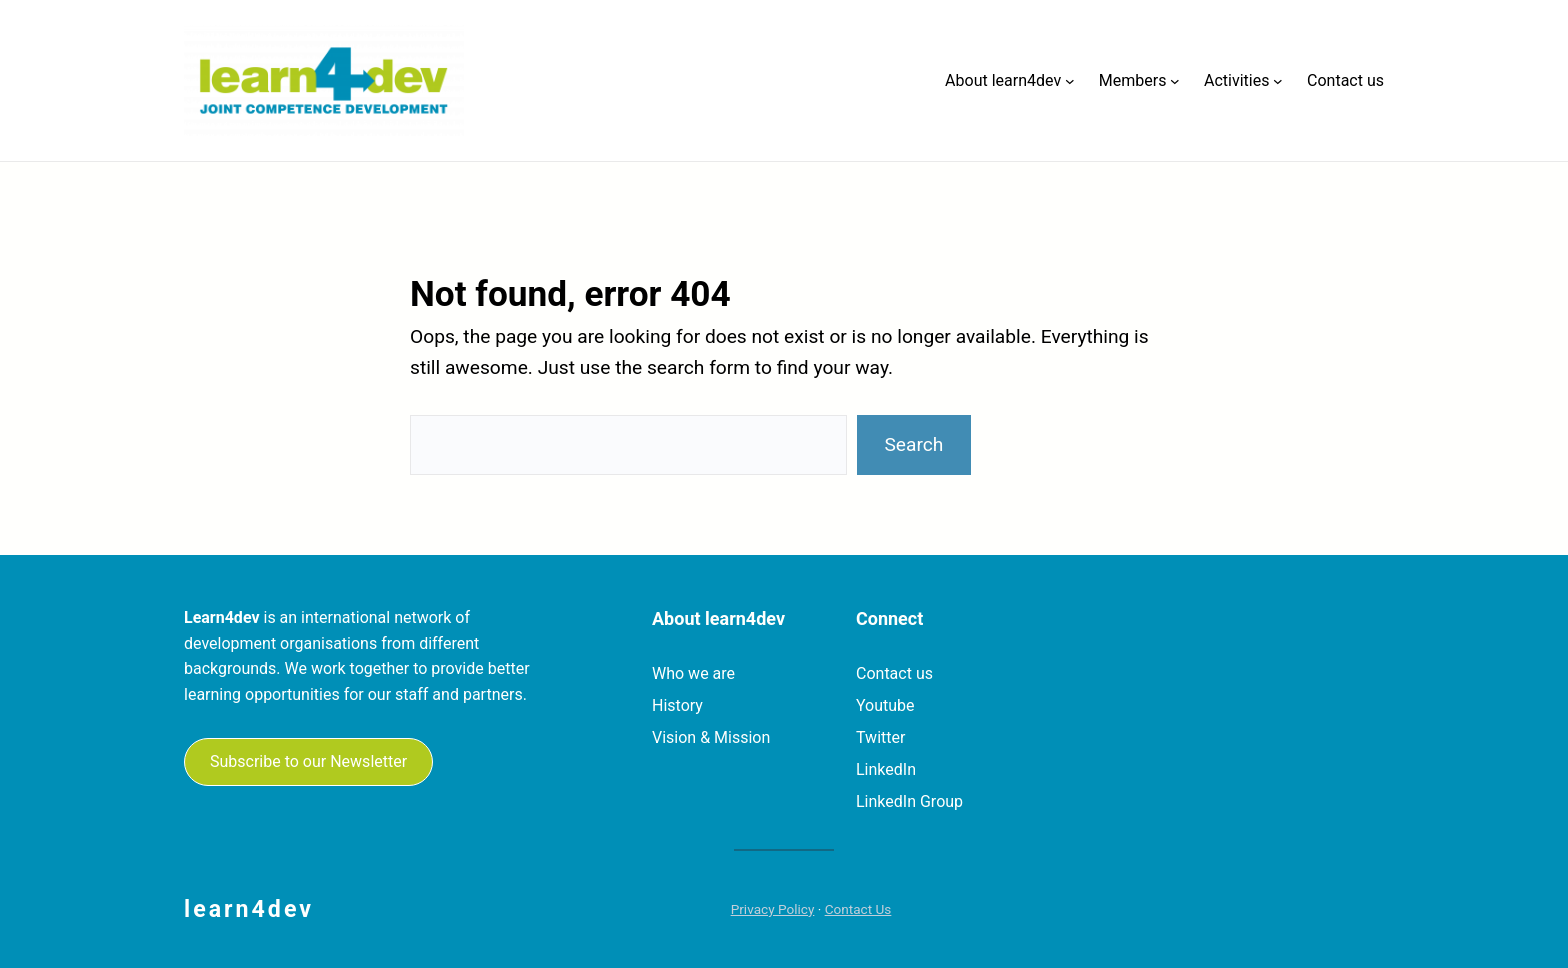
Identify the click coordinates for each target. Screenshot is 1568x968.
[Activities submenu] (1278, 81)
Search (913, 444)
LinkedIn (886, 769)
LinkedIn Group (909, 801)
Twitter (880, 737)
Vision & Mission (711, 737)
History (677, 705)
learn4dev (249, 909)
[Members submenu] (1175, 81)
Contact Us (858, 909)
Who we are (693, 673)
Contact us (894, 673)
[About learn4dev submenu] (1070, 81)
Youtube (885, 705)
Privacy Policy (773, 909)
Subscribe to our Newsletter (308, 761)
